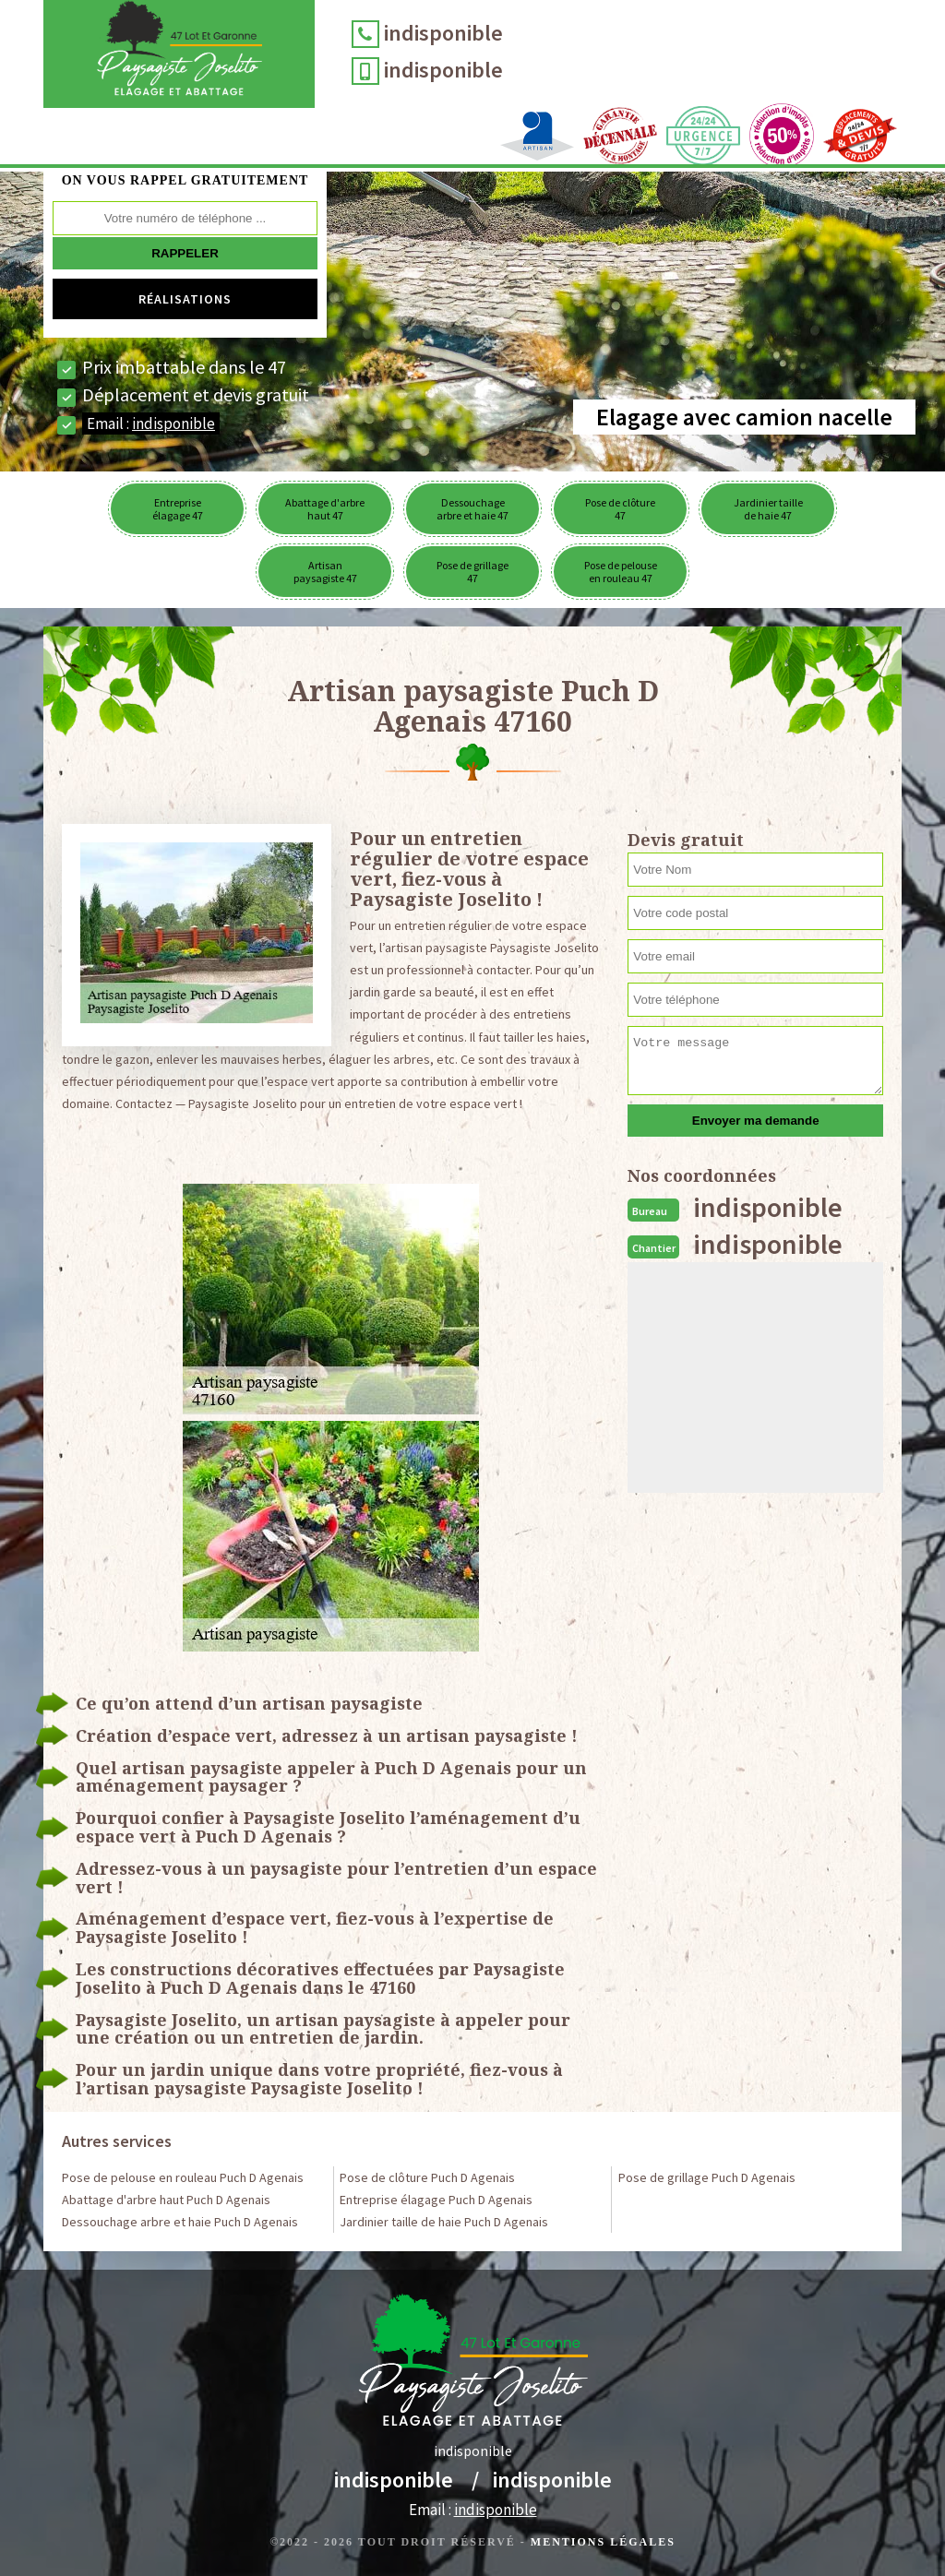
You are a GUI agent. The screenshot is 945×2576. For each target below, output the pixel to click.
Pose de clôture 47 (620, 508)
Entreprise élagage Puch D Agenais (436, 2199)
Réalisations (185, 299)
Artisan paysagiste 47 (325, 571)
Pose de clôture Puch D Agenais (427, 2177)
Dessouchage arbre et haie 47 (472, 508)
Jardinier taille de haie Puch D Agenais (444, 2221)
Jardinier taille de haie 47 (768, 508)
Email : (151, 423)
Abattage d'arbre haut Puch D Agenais (166, 2199)
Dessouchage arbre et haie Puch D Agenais (180, 2221)
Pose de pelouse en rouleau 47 (620, 571)
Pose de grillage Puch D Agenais (706, 2177)
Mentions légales (603, 2541)
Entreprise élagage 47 (177, 508)
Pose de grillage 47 (472, 571)
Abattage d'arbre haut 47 (325, 508)
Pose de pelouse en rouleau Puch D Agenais (183, 2177)
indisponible (455, 32)
